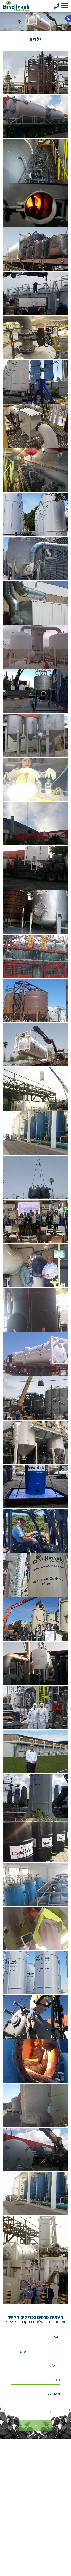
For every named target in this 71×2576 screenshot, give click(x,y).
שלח (36, 2425)
